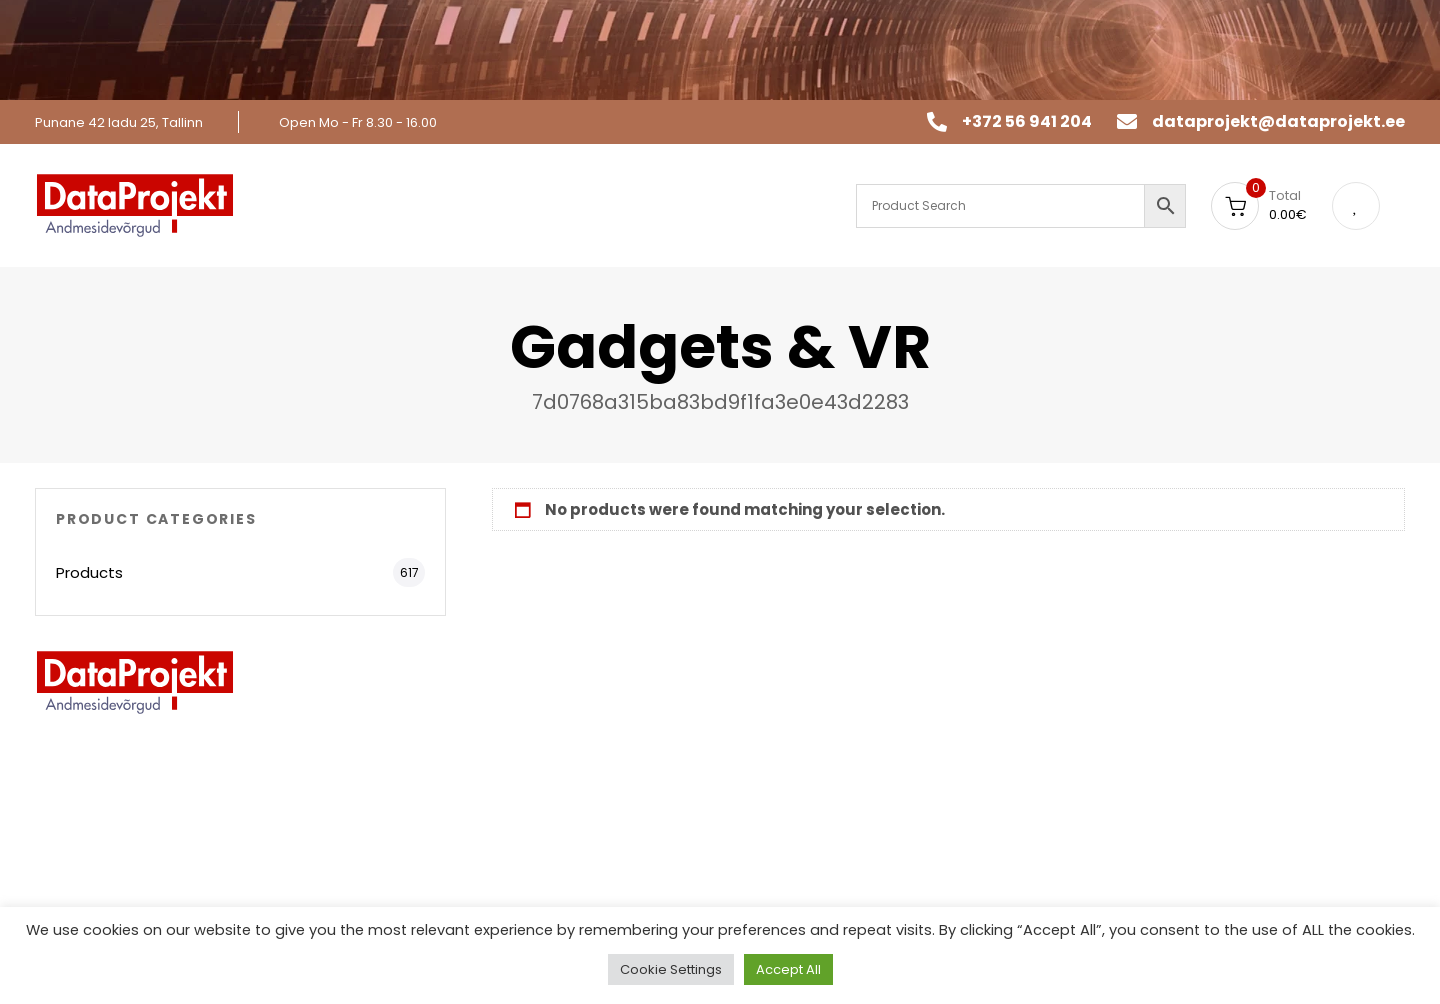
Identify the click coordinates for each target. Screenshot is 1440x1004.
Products (89, 572)
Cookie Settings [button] (671, 969)
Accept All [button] (788, 969)
